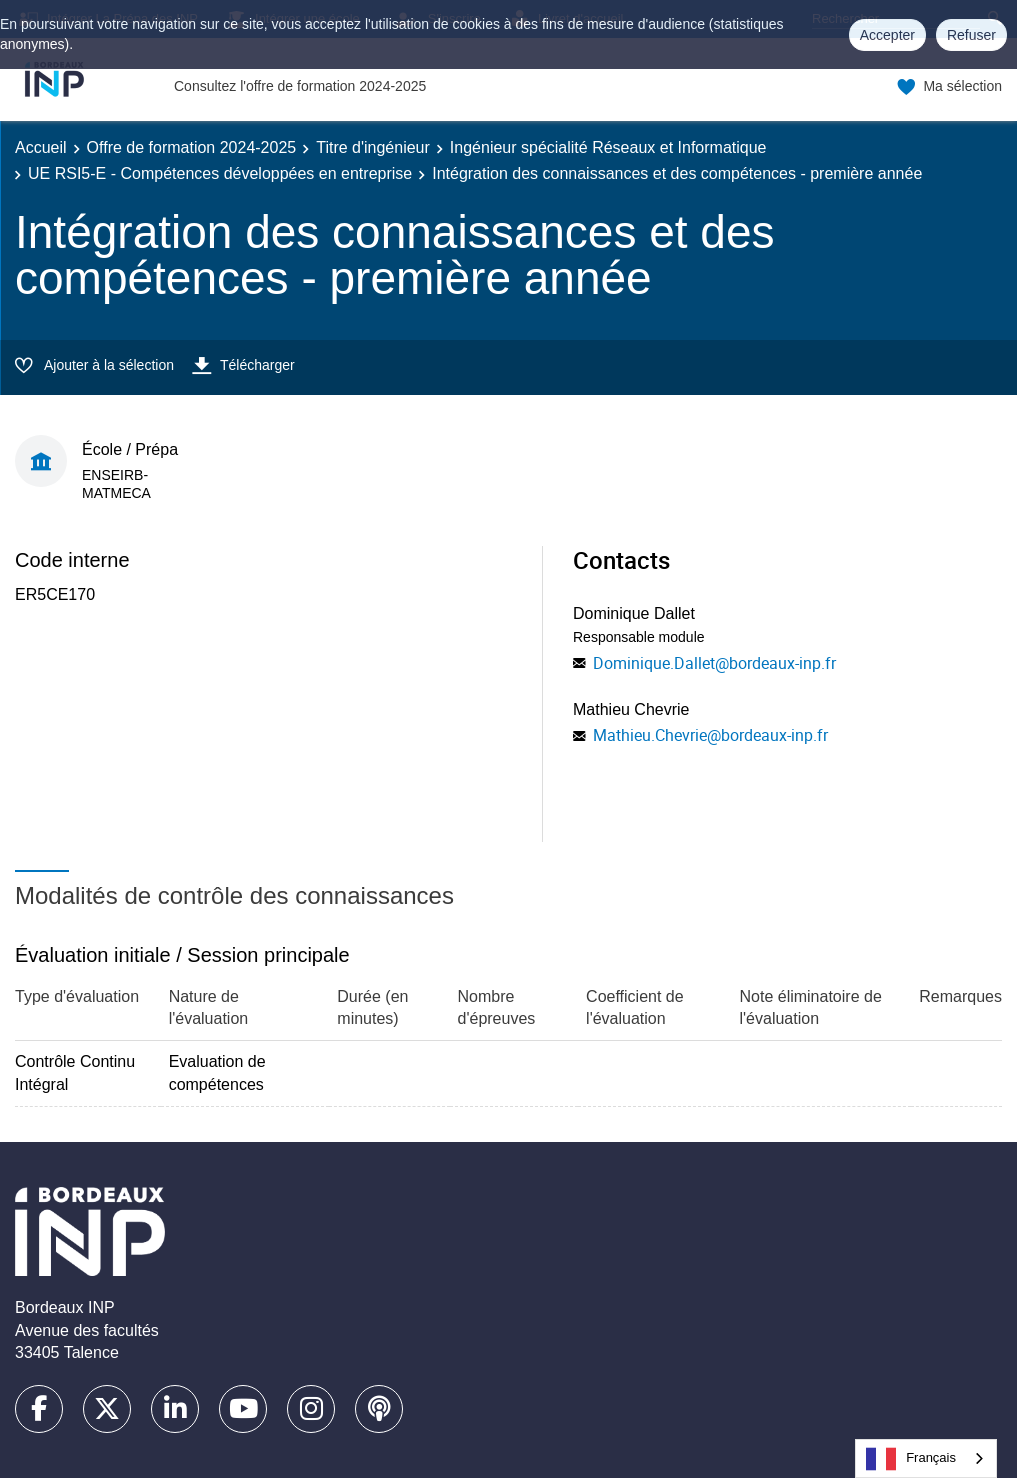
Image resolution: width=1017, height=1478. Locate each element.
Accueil (41, 147)
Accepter (887, 35)
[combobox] (926, 1458)
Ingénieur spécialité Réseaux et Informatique (608, 147)
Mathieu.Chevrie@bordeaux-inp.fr (710, 735)
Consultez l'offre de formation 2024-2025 (300, 86)
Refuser (971, 35)
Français (911, 1459)
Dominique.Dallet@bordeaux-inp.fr (714, 663)
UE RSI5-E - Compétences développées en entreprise (220, 173)
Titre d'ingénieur (373, 147)
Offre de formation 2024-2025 (192, 147)
